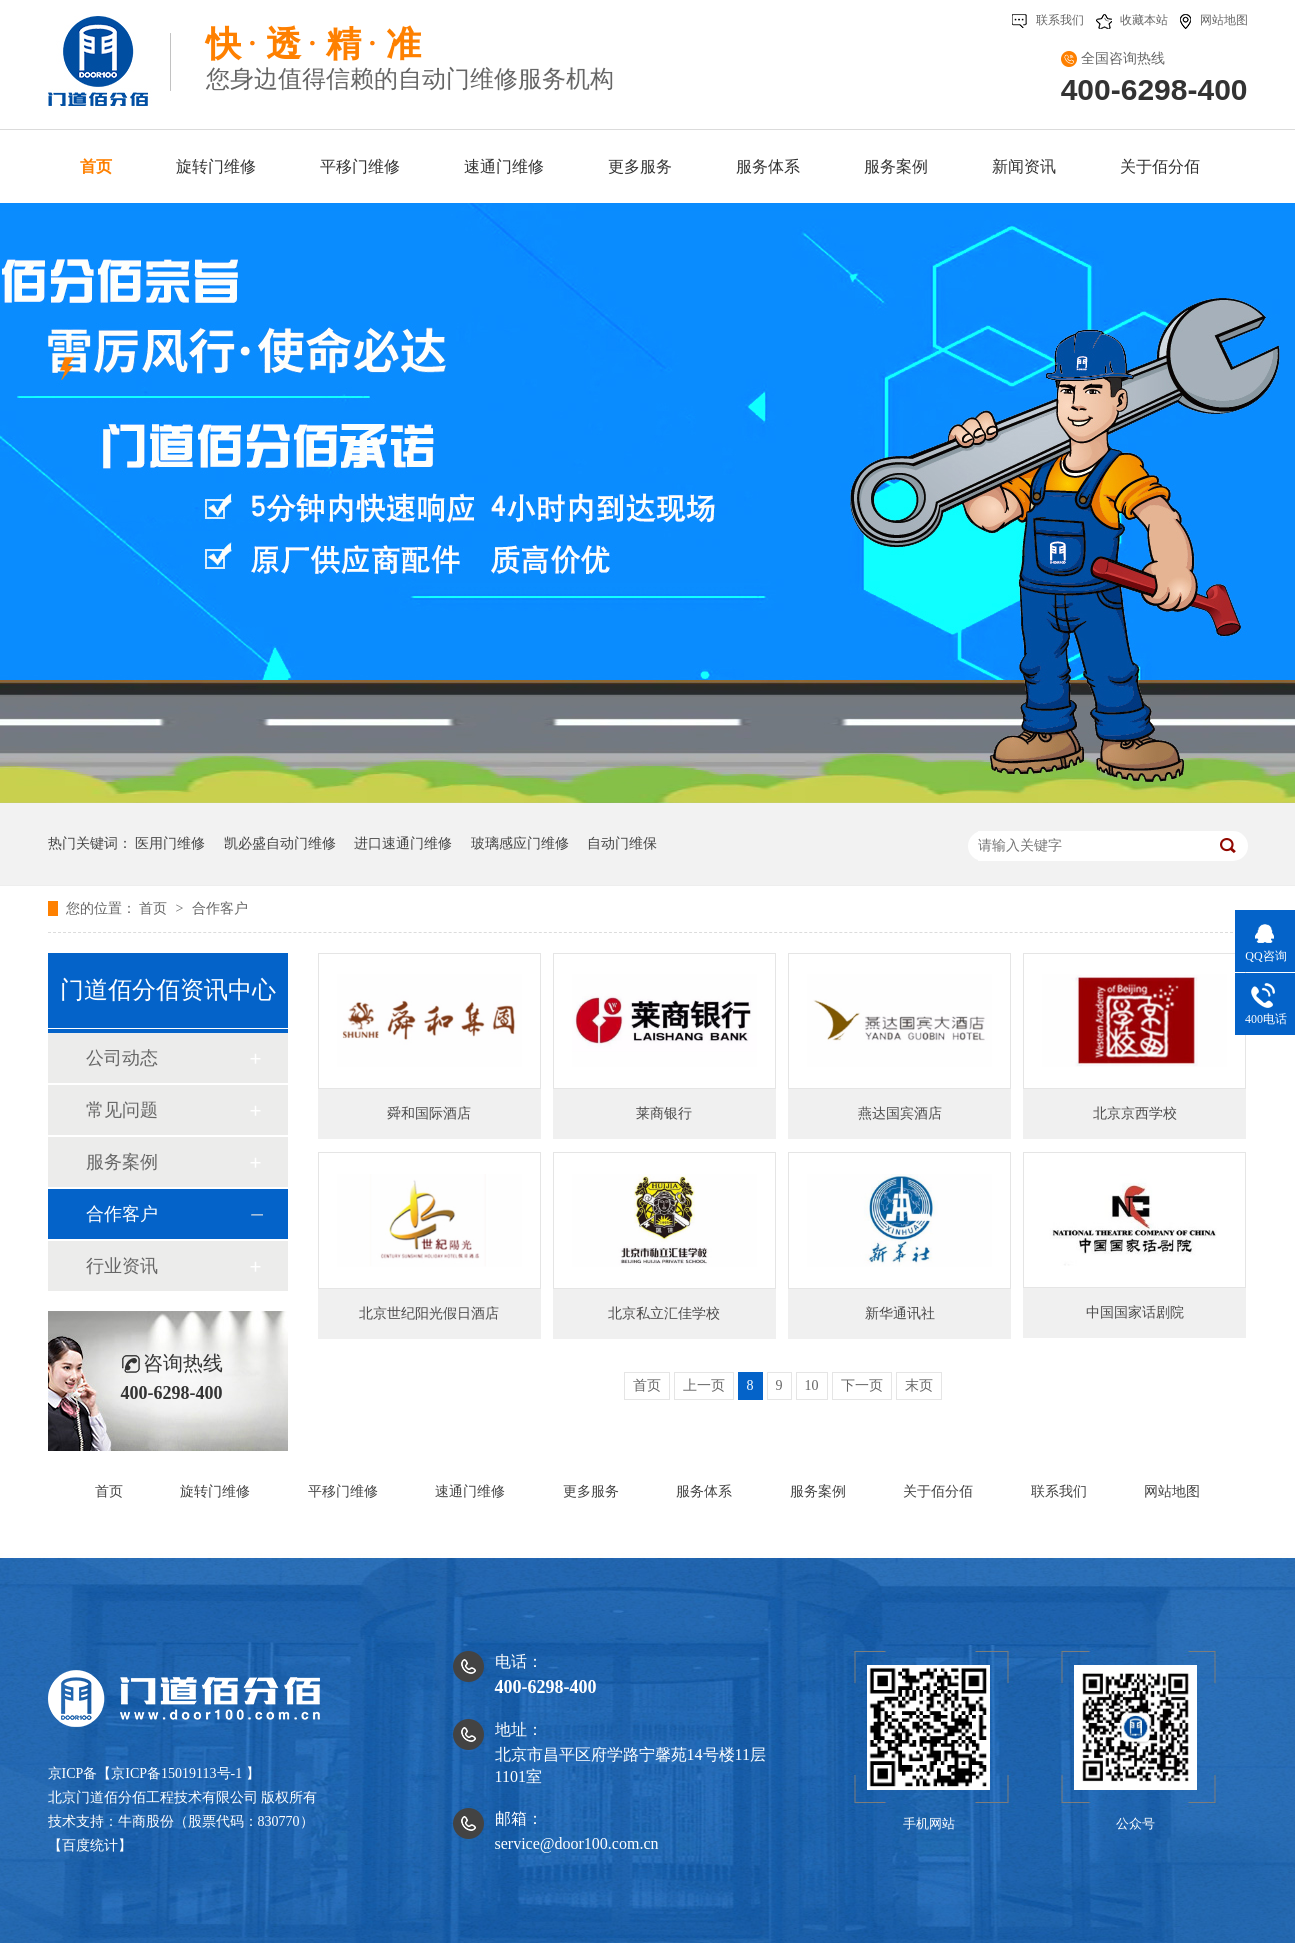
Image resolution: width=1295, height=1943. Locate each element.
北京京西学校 (1135, 1113)
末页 (919, 1385)
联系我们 (1048, 20)
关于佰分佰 (1160, 166)
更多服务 (640, 166)
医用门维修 (170, 843)
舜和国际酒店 (429, 1113)
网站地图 (1214, 20)
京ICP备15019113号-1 (176, 1773)
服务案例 (896, 166)
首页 (96, 166)
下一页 (862, 1385)
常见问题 (122, 1110)
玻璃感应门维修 (520, 843)
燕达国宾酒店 (900, 1113)
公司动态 (122, 1058)
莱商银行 (664, 1113)
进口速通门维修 (403, 843)
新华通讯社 (900, 1313)
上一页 (704, 1385)
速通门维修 (504, 166)
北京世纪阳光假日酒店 (429, 1313)
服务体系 (768, 166)
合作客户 (220, 908)
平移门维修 (360, 166)
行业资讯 (122, 1266)
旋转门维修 (216, 166)
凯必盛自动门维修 (280, 843)
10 (812, 1385)
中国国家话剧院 (1135, 1312)
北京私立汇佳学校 (664, 1313)
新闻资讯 (1024, 166)
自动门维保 (622, 843)
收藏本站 (1132, 20)
